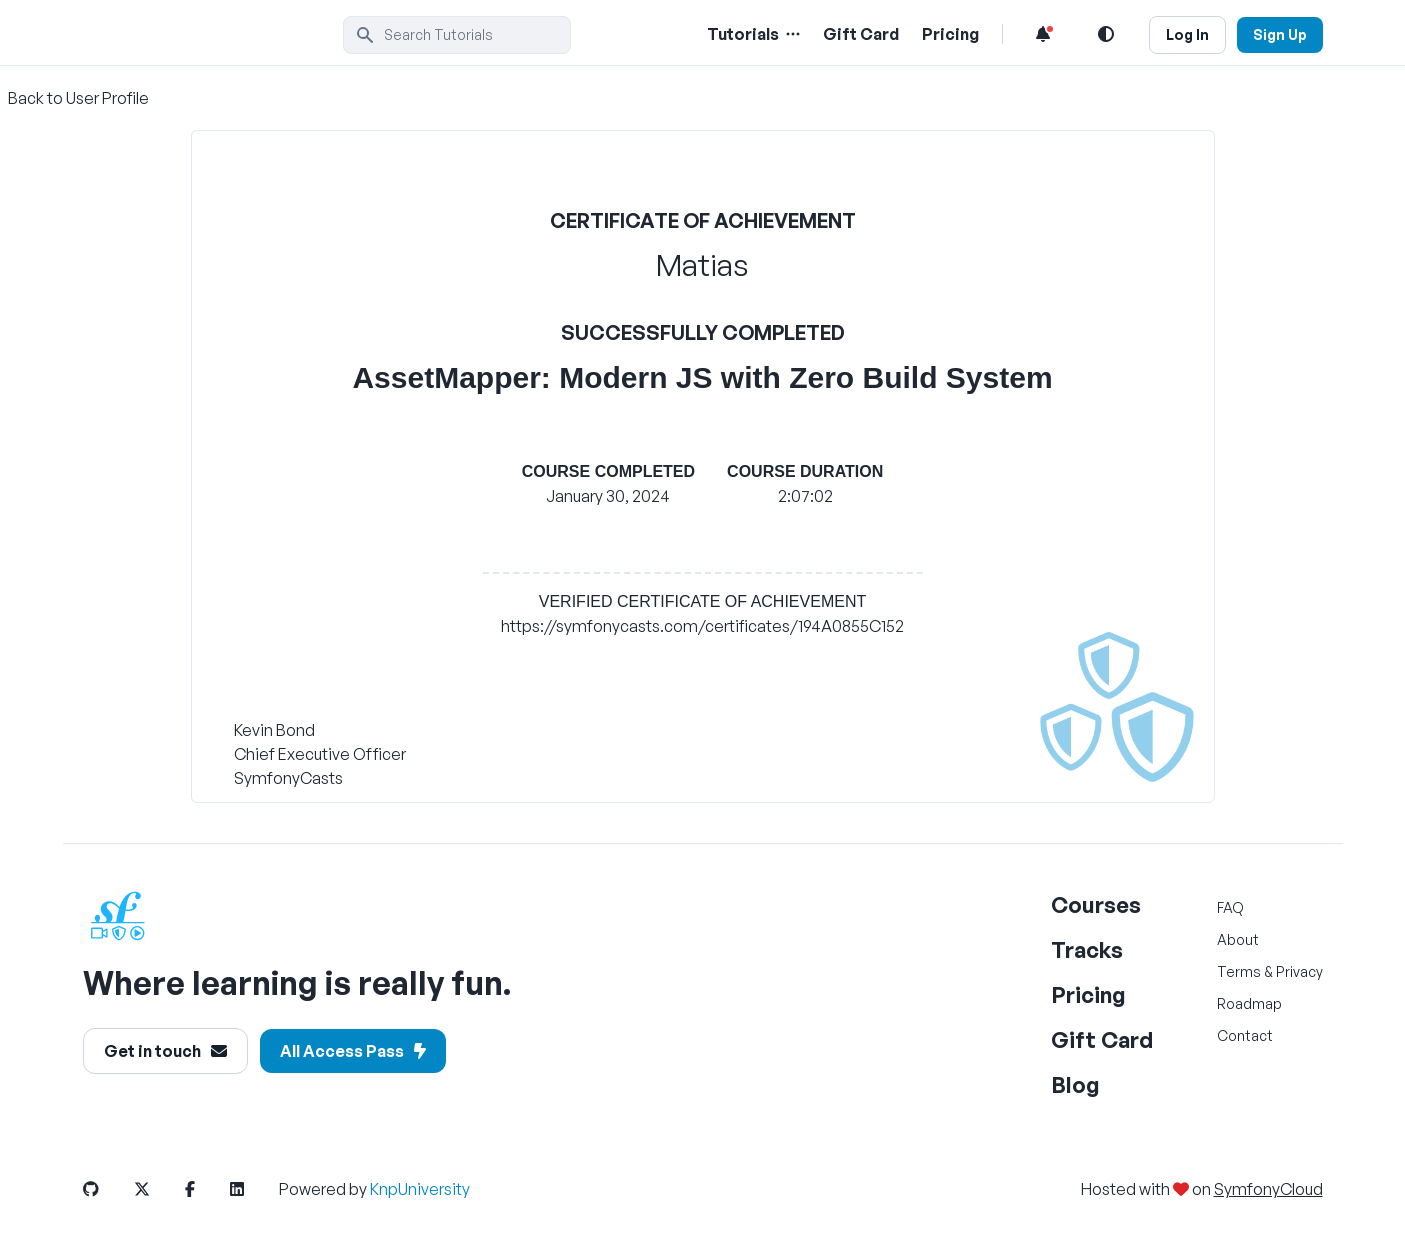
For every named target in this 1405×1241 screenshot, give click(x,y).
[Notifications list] (1043, 34)
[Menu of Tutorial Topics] (791, 34)
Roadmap (1249, 1003)
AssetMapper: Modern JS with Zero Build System (702, 377)
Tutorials (743, 34)
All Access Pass (353, 1051)
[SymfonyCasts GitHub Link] (107, 1189)
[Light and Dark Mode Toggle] (1106, 34)
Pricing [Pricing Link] (950, 34)
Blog (1075, 1084)
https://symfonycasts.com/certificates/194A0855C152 (702, 626)
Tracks (1087, 949)
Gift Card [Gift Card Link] (861, 34)
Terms (1239, 971)
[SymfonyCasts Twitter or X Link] (158, 1189)
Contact (1245, 1035)
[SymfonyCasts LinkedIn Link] (253, 1189)
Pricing (1088, 994)
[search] (457, 35)
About (1238, 939)
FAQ (1230, 907)
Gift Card (1102, 1039)
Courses (1096, 904)
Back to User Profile (78, 98)
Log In (1187, 34)
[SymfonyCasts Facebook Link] (206, 1189)
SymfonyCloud (1268, 1189)
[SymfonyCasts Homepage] (213, 34)
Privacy (1299, 971)
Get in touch (165, 1051)
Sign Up (1280, 34)
